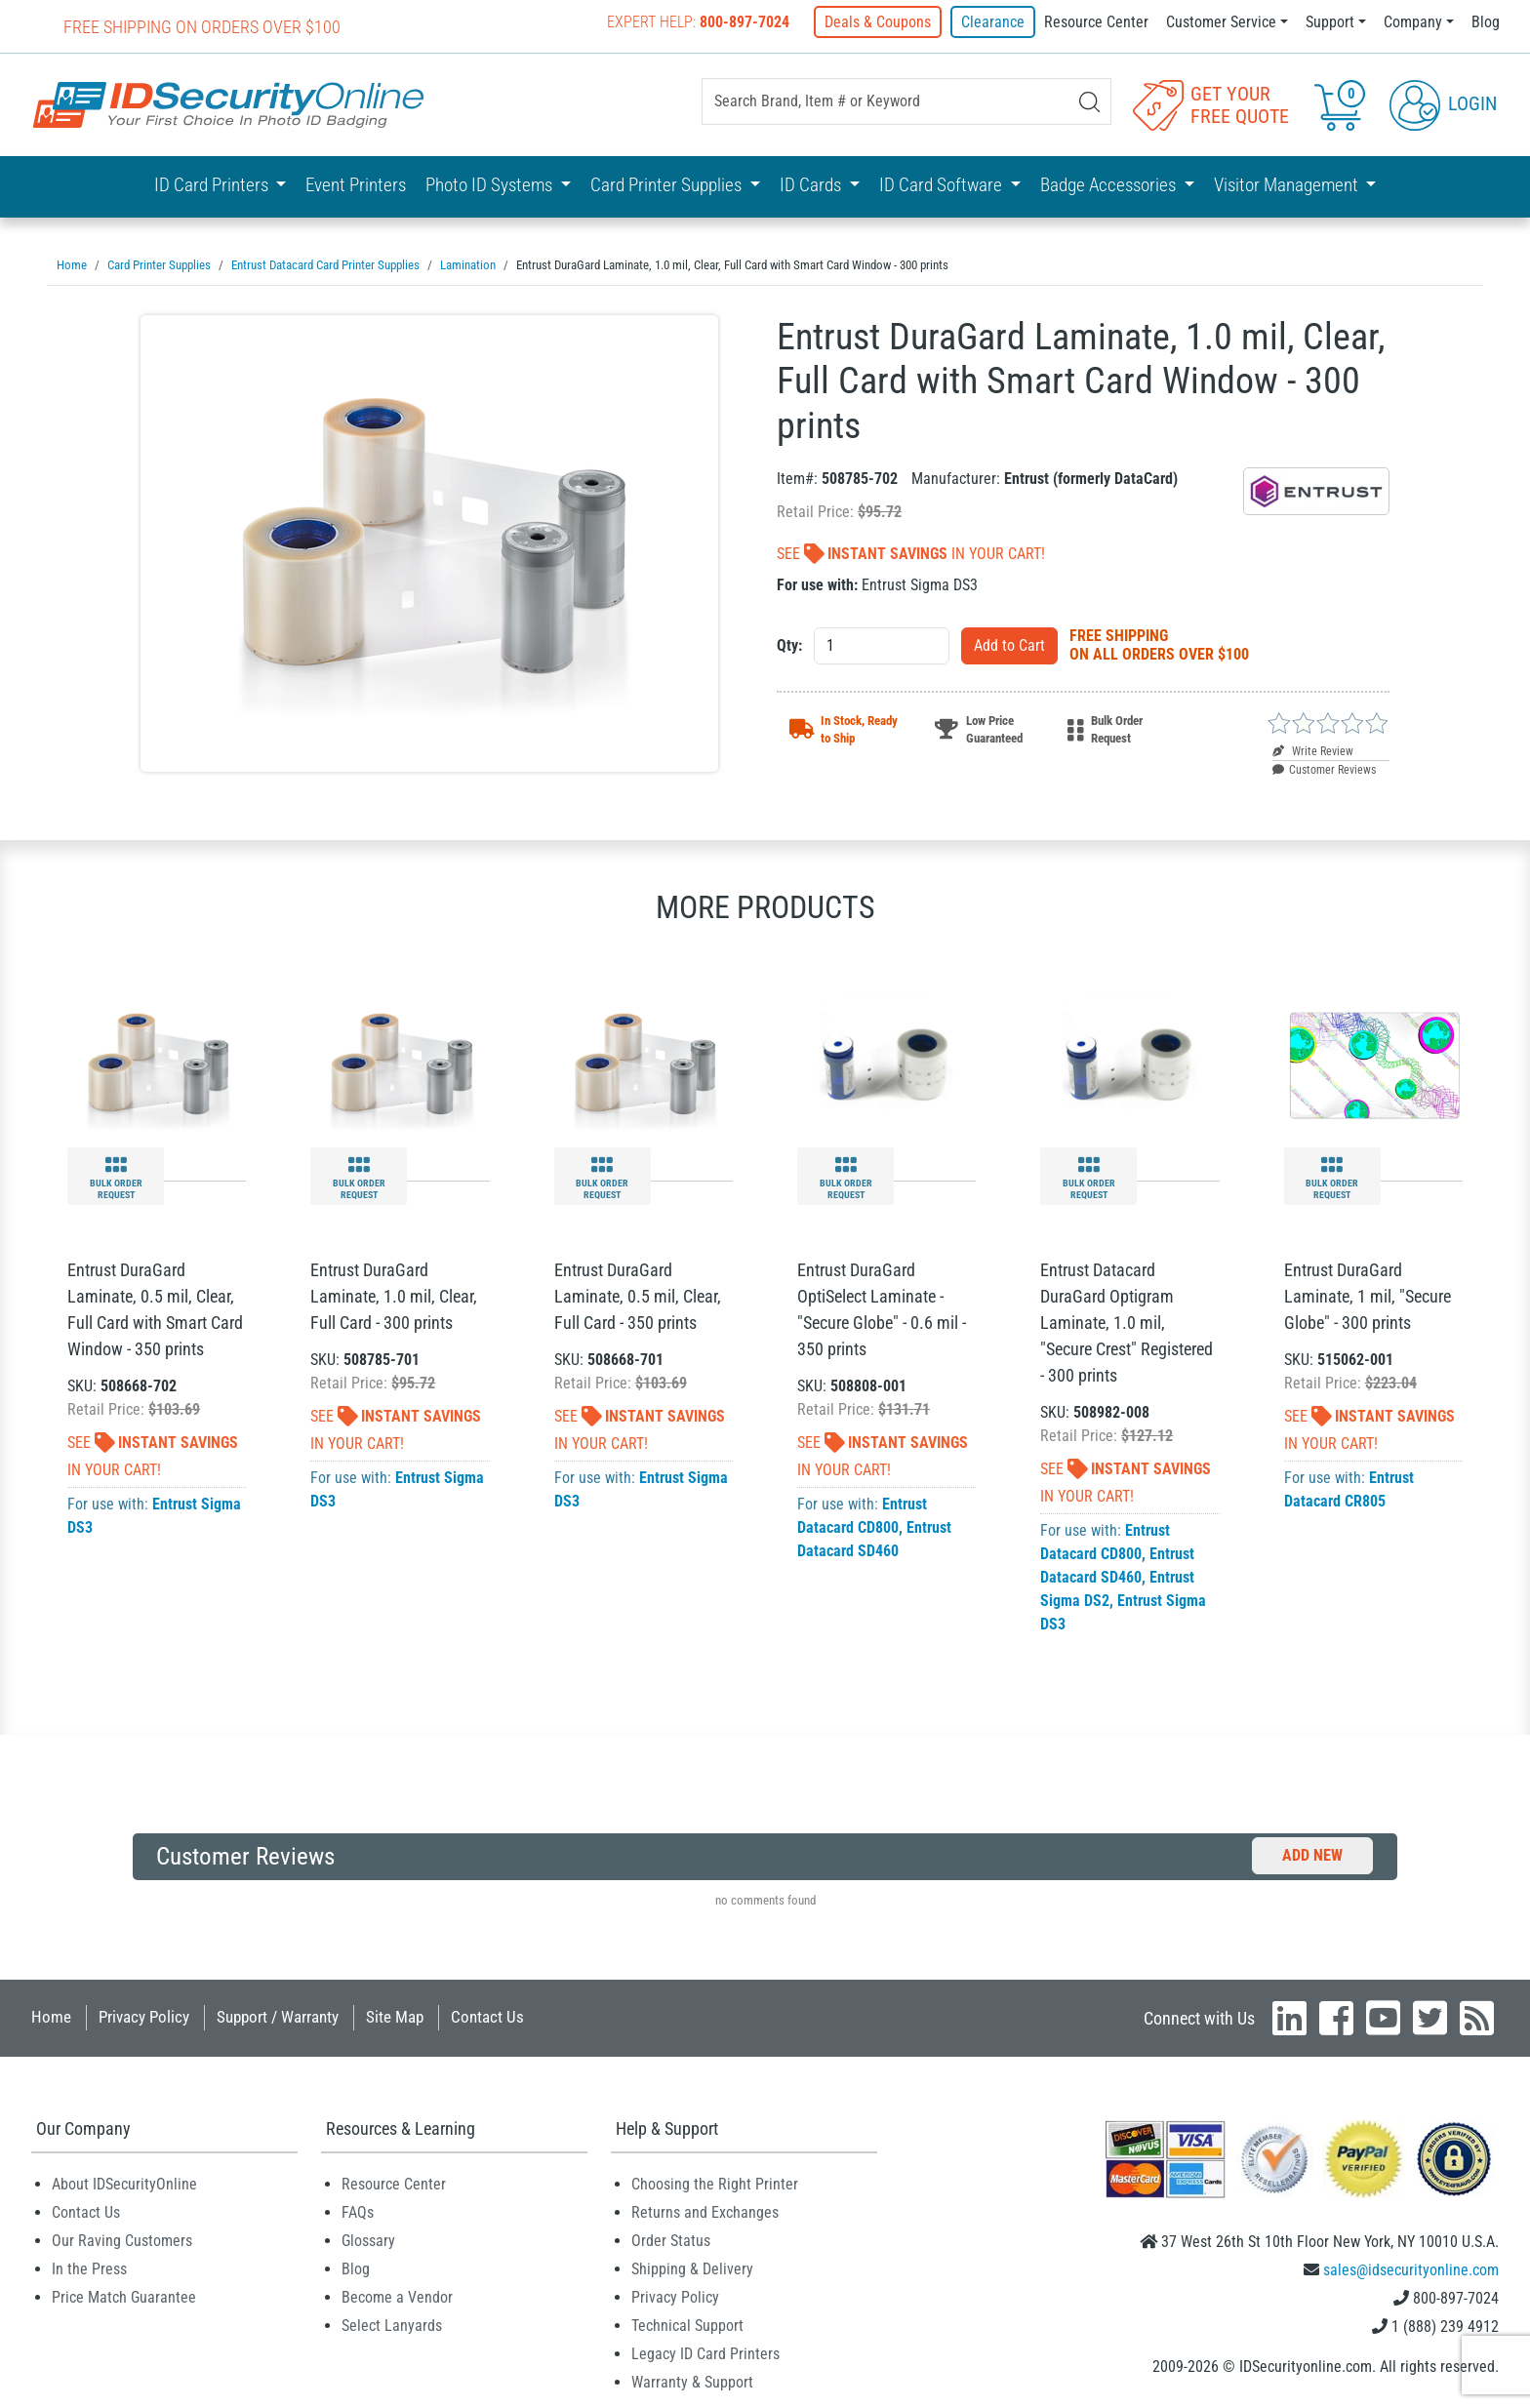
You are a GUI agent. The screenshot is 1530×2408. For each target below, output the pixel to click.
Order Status (670, 2239)
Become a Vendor (397, 2296)
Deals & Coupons (878, 22)
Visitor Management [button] (1288, 185)
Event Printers (355, 185)
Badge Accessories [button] (1110, 185)
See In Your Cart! (911, 552)
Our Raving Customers (122, 2239)
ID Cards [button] (812, 185)
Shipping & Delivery (692, 2268)
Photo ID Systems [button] (490, 185)
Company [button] (1413, 22)
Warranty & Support (692, 2381)
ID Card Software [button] (942, 185)
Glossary (368, 2239)
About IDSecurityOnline (124, 2183)
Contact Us (487, 2016)
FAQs (358, 2211)
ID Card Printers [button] (213, 185)
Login (1443, 103)
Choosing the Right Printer (714, 2183)
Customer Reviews (1324, 769)
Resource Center (1096, 22)
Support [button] (1330, 22)
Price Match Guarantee (124, 2296)
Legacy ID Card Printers (705, 2353)
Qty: (789, 644)
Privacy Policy (144, 2016)
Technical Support (687, 2324)
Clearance (993, 22)
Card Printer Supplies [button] (667, 185)
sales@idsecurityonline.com (1411, 2269)
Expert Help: (699, 22)
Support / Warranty (278, 2016)
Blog (1485, 22)
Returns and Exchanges (705, 2211)
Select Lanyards (392, 2324)
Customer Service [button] (1221, 22)
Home (51, 2016)
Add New (1312, 1854)
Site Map (394, 2016)
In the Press (89, 2268)
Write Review (1312, 750)
